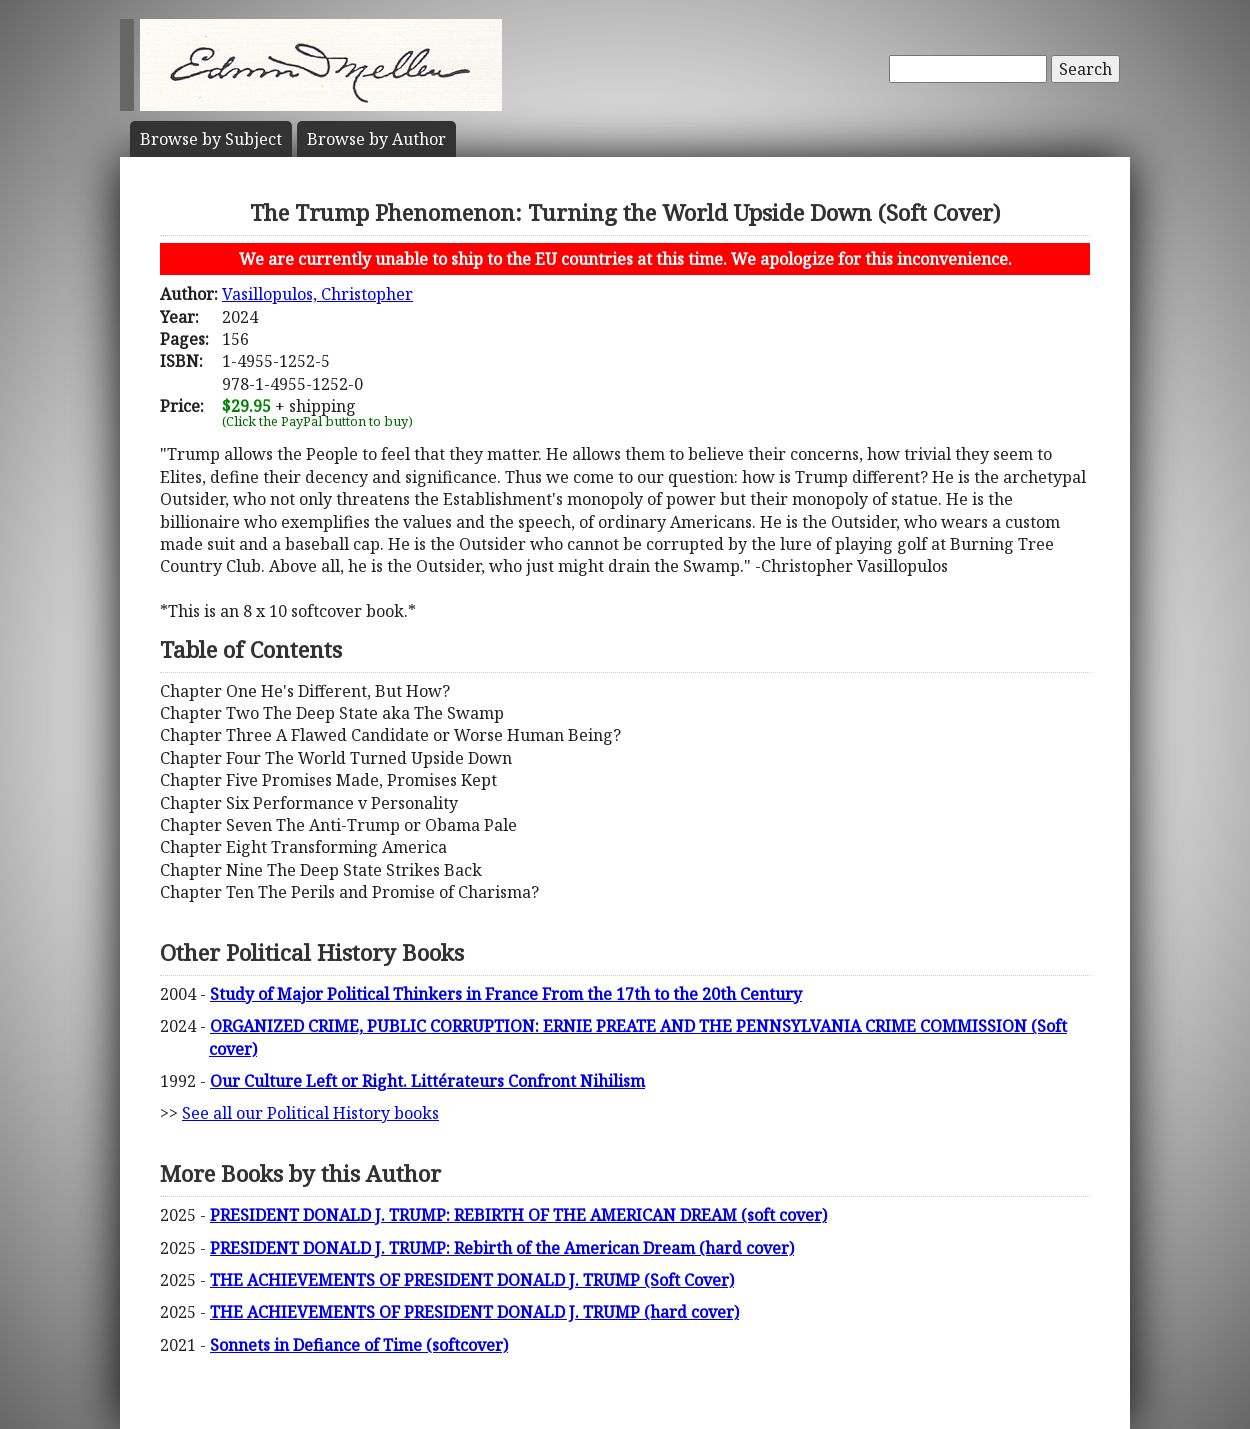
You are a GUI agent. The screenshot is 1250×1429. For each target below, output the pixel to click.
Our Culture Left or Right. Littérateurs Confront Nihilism (427, 1081)
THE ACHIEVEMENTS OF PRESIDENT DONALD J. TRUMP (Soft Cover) (472, 1280)
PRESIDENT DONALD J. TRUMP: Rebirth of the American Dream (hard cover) (502, 1248)
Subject (211, 139)
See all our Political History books (310, 1113)
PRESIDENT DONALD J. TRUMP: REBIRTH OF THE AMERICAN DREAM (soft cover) (518, 1215)
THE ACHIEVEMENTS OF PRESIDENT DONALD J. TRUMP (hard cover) (474, 1312)
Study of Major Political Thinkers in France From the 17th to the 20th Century (506, 994)
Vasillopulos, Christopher (317, 294)
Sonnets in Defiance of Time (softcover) (359, 1345)
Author (376, 139)
